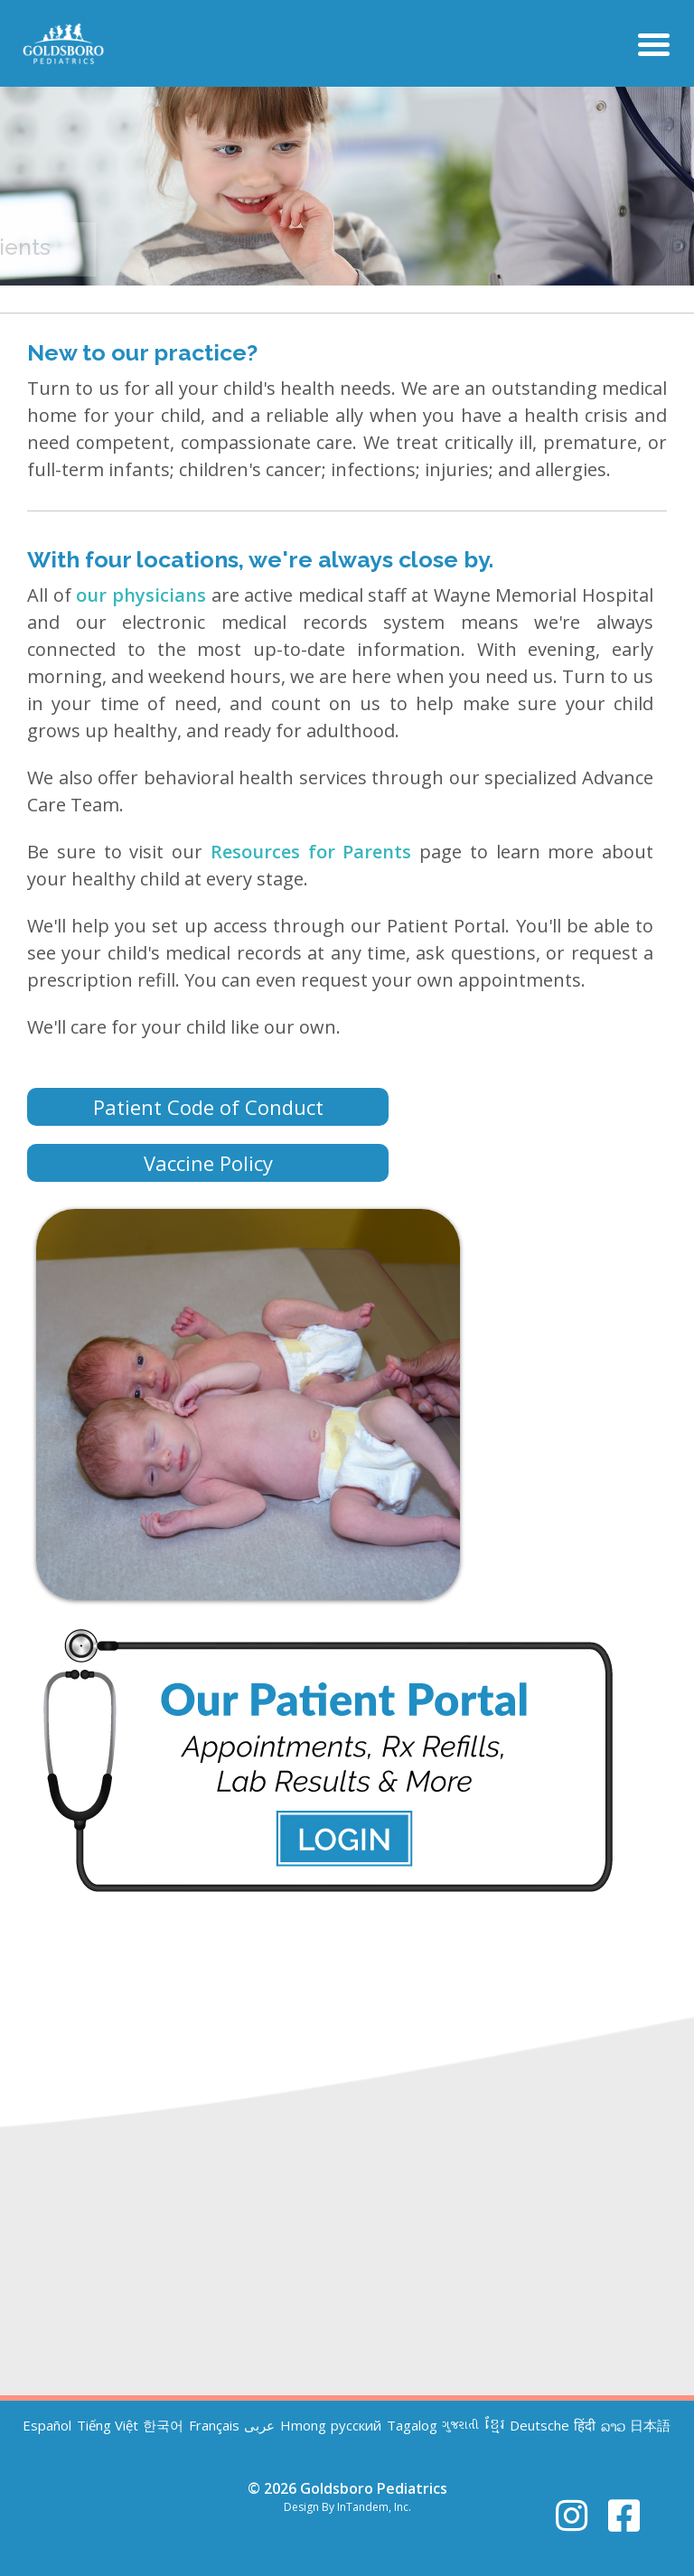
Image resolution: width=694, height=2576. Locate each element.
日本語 (650, 2425)
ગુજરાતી (460, 2425)
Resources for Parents (311, 851)
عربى (259, 2425)
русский (356, 2425)
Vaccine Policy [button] (208, 1162)
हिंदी (585, 2425)
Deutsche (539, 2425)
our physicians (141, 595)
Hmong (303, 2425)
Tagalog (412, 2425)
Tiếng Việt (107, 2425)
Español (47, 2425)
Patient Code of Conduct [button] (208, 1106)
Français (214, 2425)
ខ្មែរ (494, 2425)
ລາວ (613, 2425)
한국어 (163, 2425)
